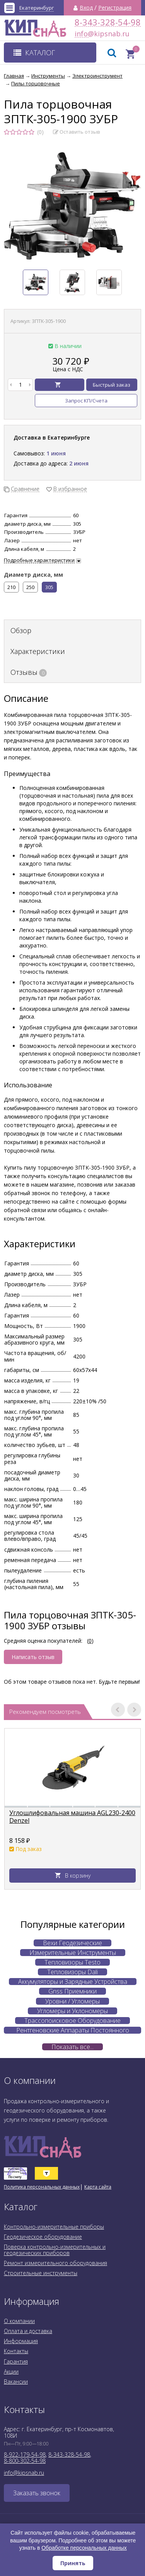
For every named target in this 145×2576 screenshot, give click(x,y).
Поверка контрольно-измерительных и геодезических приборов (55, 2250)
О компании (19, 2321)
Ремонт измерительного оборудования (55, 2263)
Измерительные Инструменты (72, 1952)
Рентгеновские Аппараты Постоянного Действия (72, 2030)
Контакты (16, 2351)
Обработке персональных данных (84, 2548)
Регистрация (114, 8)
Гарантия (16, 2361)
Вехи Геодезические (72, 1942)
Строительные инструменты (40, 2273)
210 (11, 587)
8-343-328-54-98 (108, 22)
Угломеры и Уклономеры (72, 2010)
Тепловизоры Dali (72, 1971)
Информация (21, 2341)
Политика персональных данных (42, 2187)
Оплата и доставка (28, 2331)
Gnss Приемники (72, 1991)
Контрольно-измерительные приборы (54, 2226)
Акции (11, 2371)
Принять (72, 2563)
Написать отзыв (33, 1657)
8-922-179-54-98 (25, 2454)
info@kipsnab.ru (82, 33)
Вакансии (16, 2381)
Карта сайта (97, 2187)
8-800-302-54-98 (25, 2460)
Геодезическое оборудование (43, 2236)
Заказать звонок (36, 2493)
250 (30, 587)
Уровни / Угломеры (72, 2001)
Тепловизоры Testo (72, 1962)
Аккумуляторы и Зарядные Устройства (72, 1981)
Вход (86, 8)
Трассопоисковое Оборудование (72, 2020)
